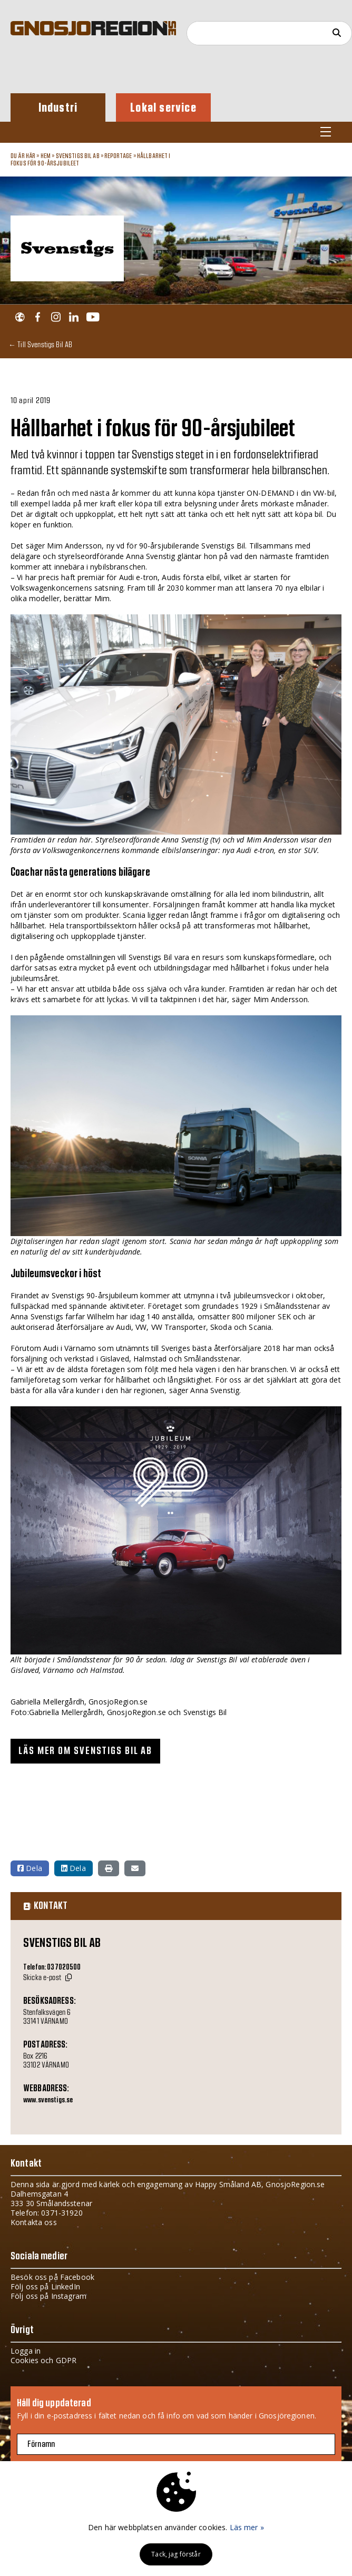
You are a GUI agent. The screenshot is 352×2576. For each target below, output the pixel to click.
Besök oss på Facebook (52, 2277)
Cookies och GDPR (43, 2360)
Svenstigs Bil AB (78, 156)
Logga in (26, 2351)
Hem (46, 156)
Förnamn (41, 2444)
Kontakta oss (34, 2222)
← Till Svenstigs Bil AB (40, 344)
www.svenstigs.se (48, 2100)
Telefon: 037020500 (52, 1967)
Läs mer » (247, 2527)
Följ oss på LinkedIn (45, 2286)
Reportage (118, 156)
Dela (29, 1868)
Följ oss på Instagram (48, 2296)
